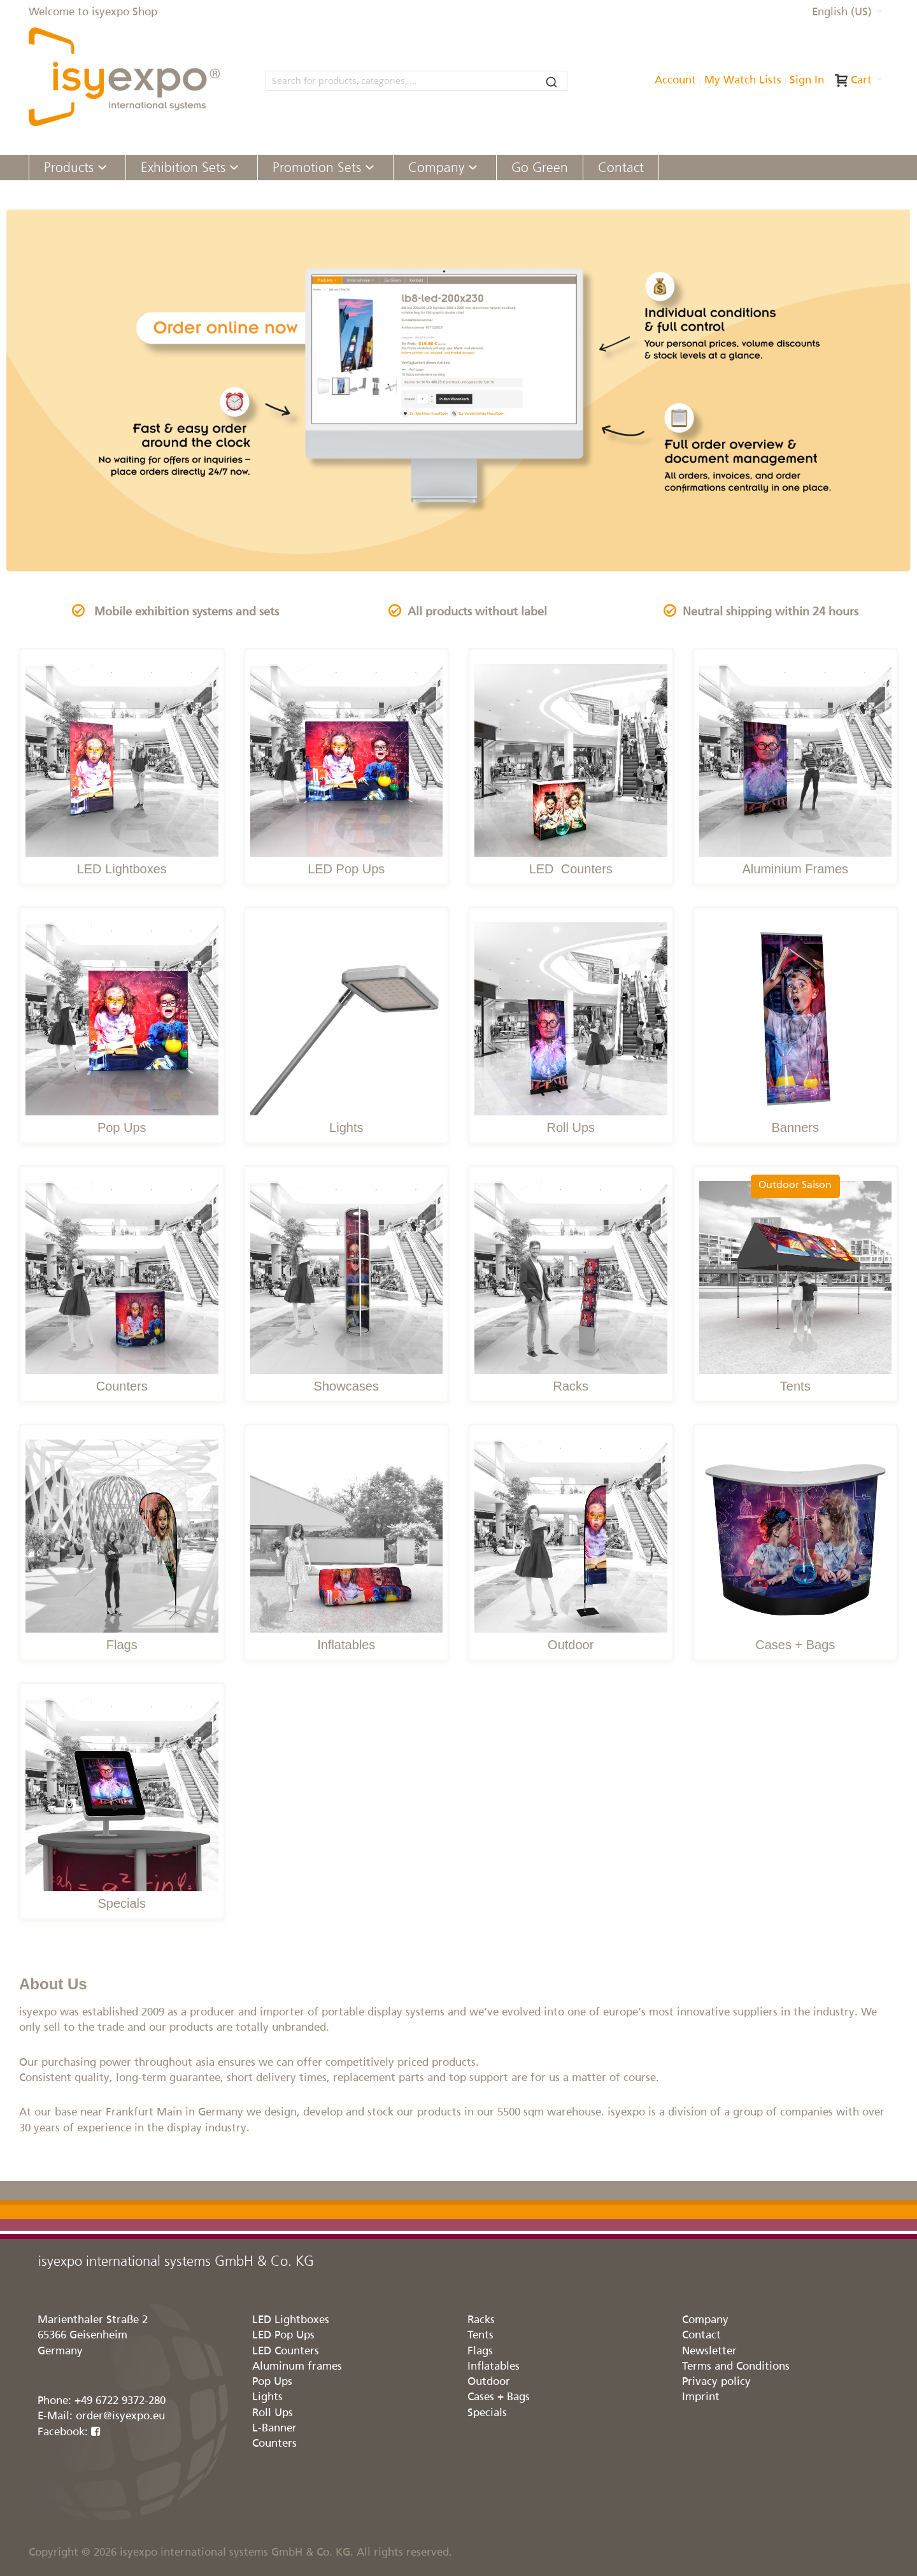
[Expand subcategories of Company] (472, 168)
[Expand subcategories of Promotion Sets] (369, 168)
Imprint (701, 2397)
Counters (585, 869)
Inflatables (346, 1645)
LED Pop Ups (346, 869)
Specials (121, 1903)
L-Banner (274, 2428)
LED (543, 869)
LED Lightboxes (122, 869)
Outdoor (571, 1645)
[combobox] (416, 81)
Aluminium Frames (795, 869)
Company (705, 2320)
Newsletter (709, 2351)
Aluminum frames (297, 2366)
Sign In (807, 80)
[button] (847, 12)
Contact (701, 2335)
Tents (795, 1386)
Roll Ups (570, 1127)
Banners (796, 1127)
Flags (122, 1645)
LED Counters (285, 2351)
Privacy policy (716, 2382)
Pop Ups (121, 1127)
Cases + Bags (795, 1645)
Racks (570, 1386)
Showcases (346, 1386)
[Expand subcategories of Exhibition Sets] (234, 168)
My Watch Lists (742, 80)
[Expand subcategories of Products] (102, 168)
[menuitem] (77, 167)
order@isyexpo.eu (120, 2416)
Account (675, 80)
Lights (346, 1127)
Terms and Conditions (736, 2366)
